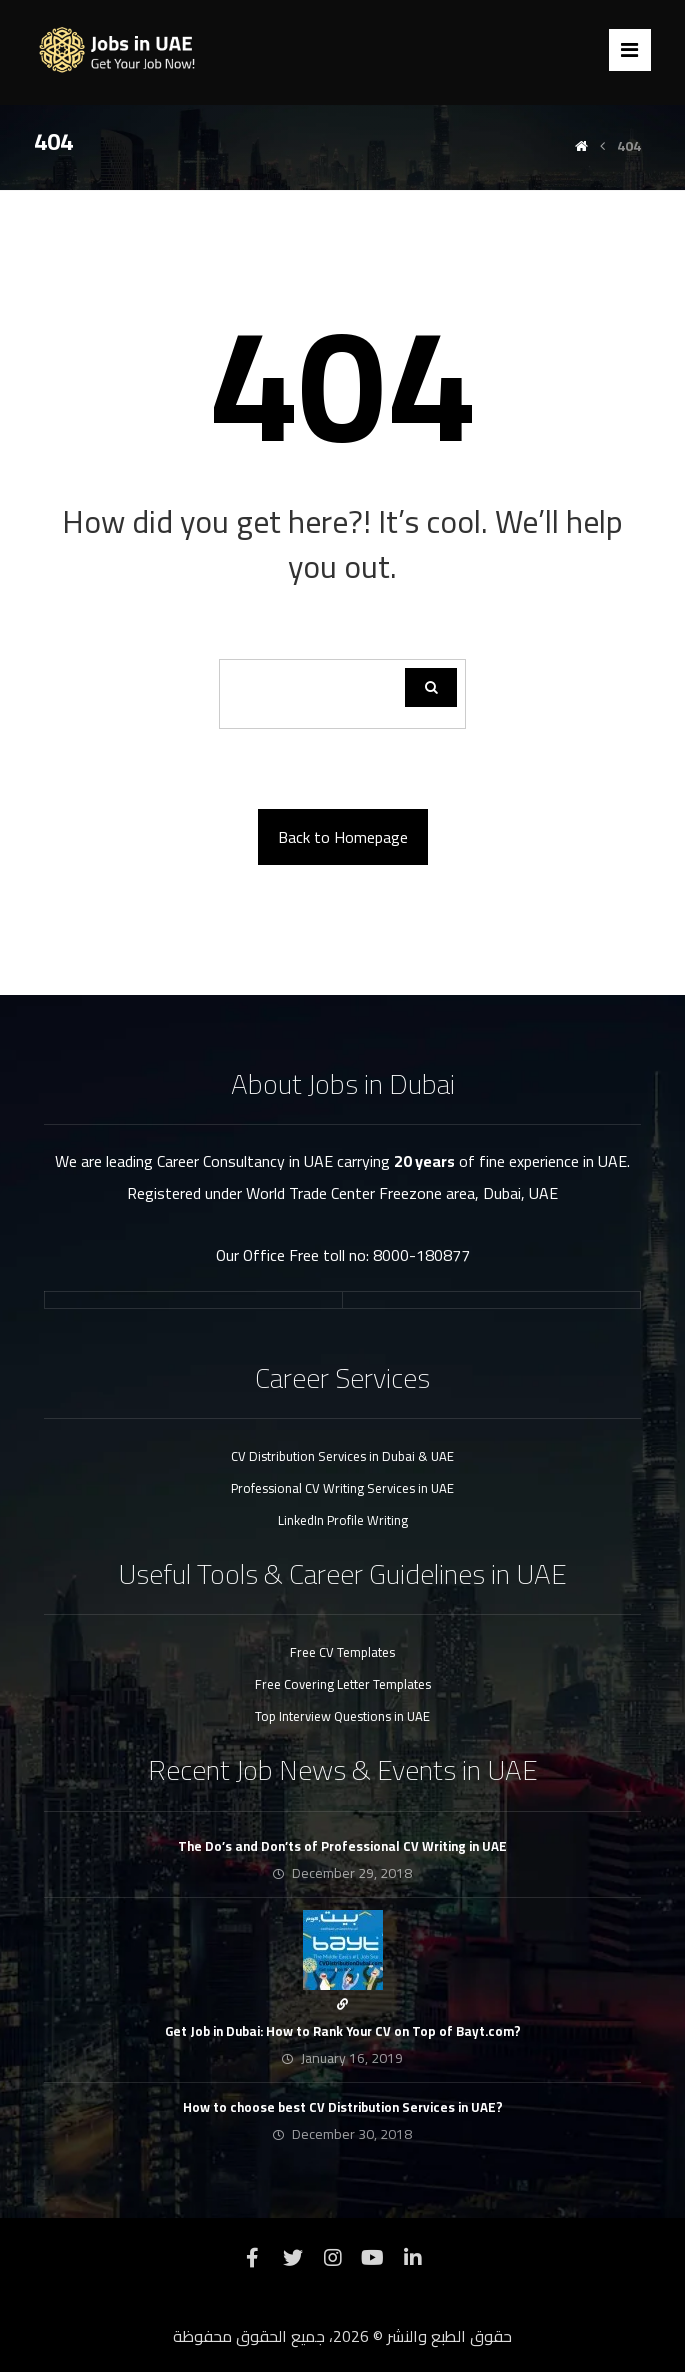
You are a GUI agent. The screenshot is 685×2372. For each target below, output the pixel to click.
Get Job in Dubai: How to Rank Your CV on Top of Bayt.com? (343, 2031)
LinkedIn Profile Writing (343, 1520)
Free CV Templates (342, 1652)
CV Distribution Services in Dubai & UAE (342, 1456)
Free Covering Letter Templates (343, 1684)
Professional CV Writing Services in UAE (342, 1488)
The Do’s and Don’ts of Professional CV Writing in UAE (342, 1846)
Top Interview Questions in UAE (342, 1716)
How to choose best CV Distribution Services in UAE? (343, 2107)
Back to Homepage (343, 837)
